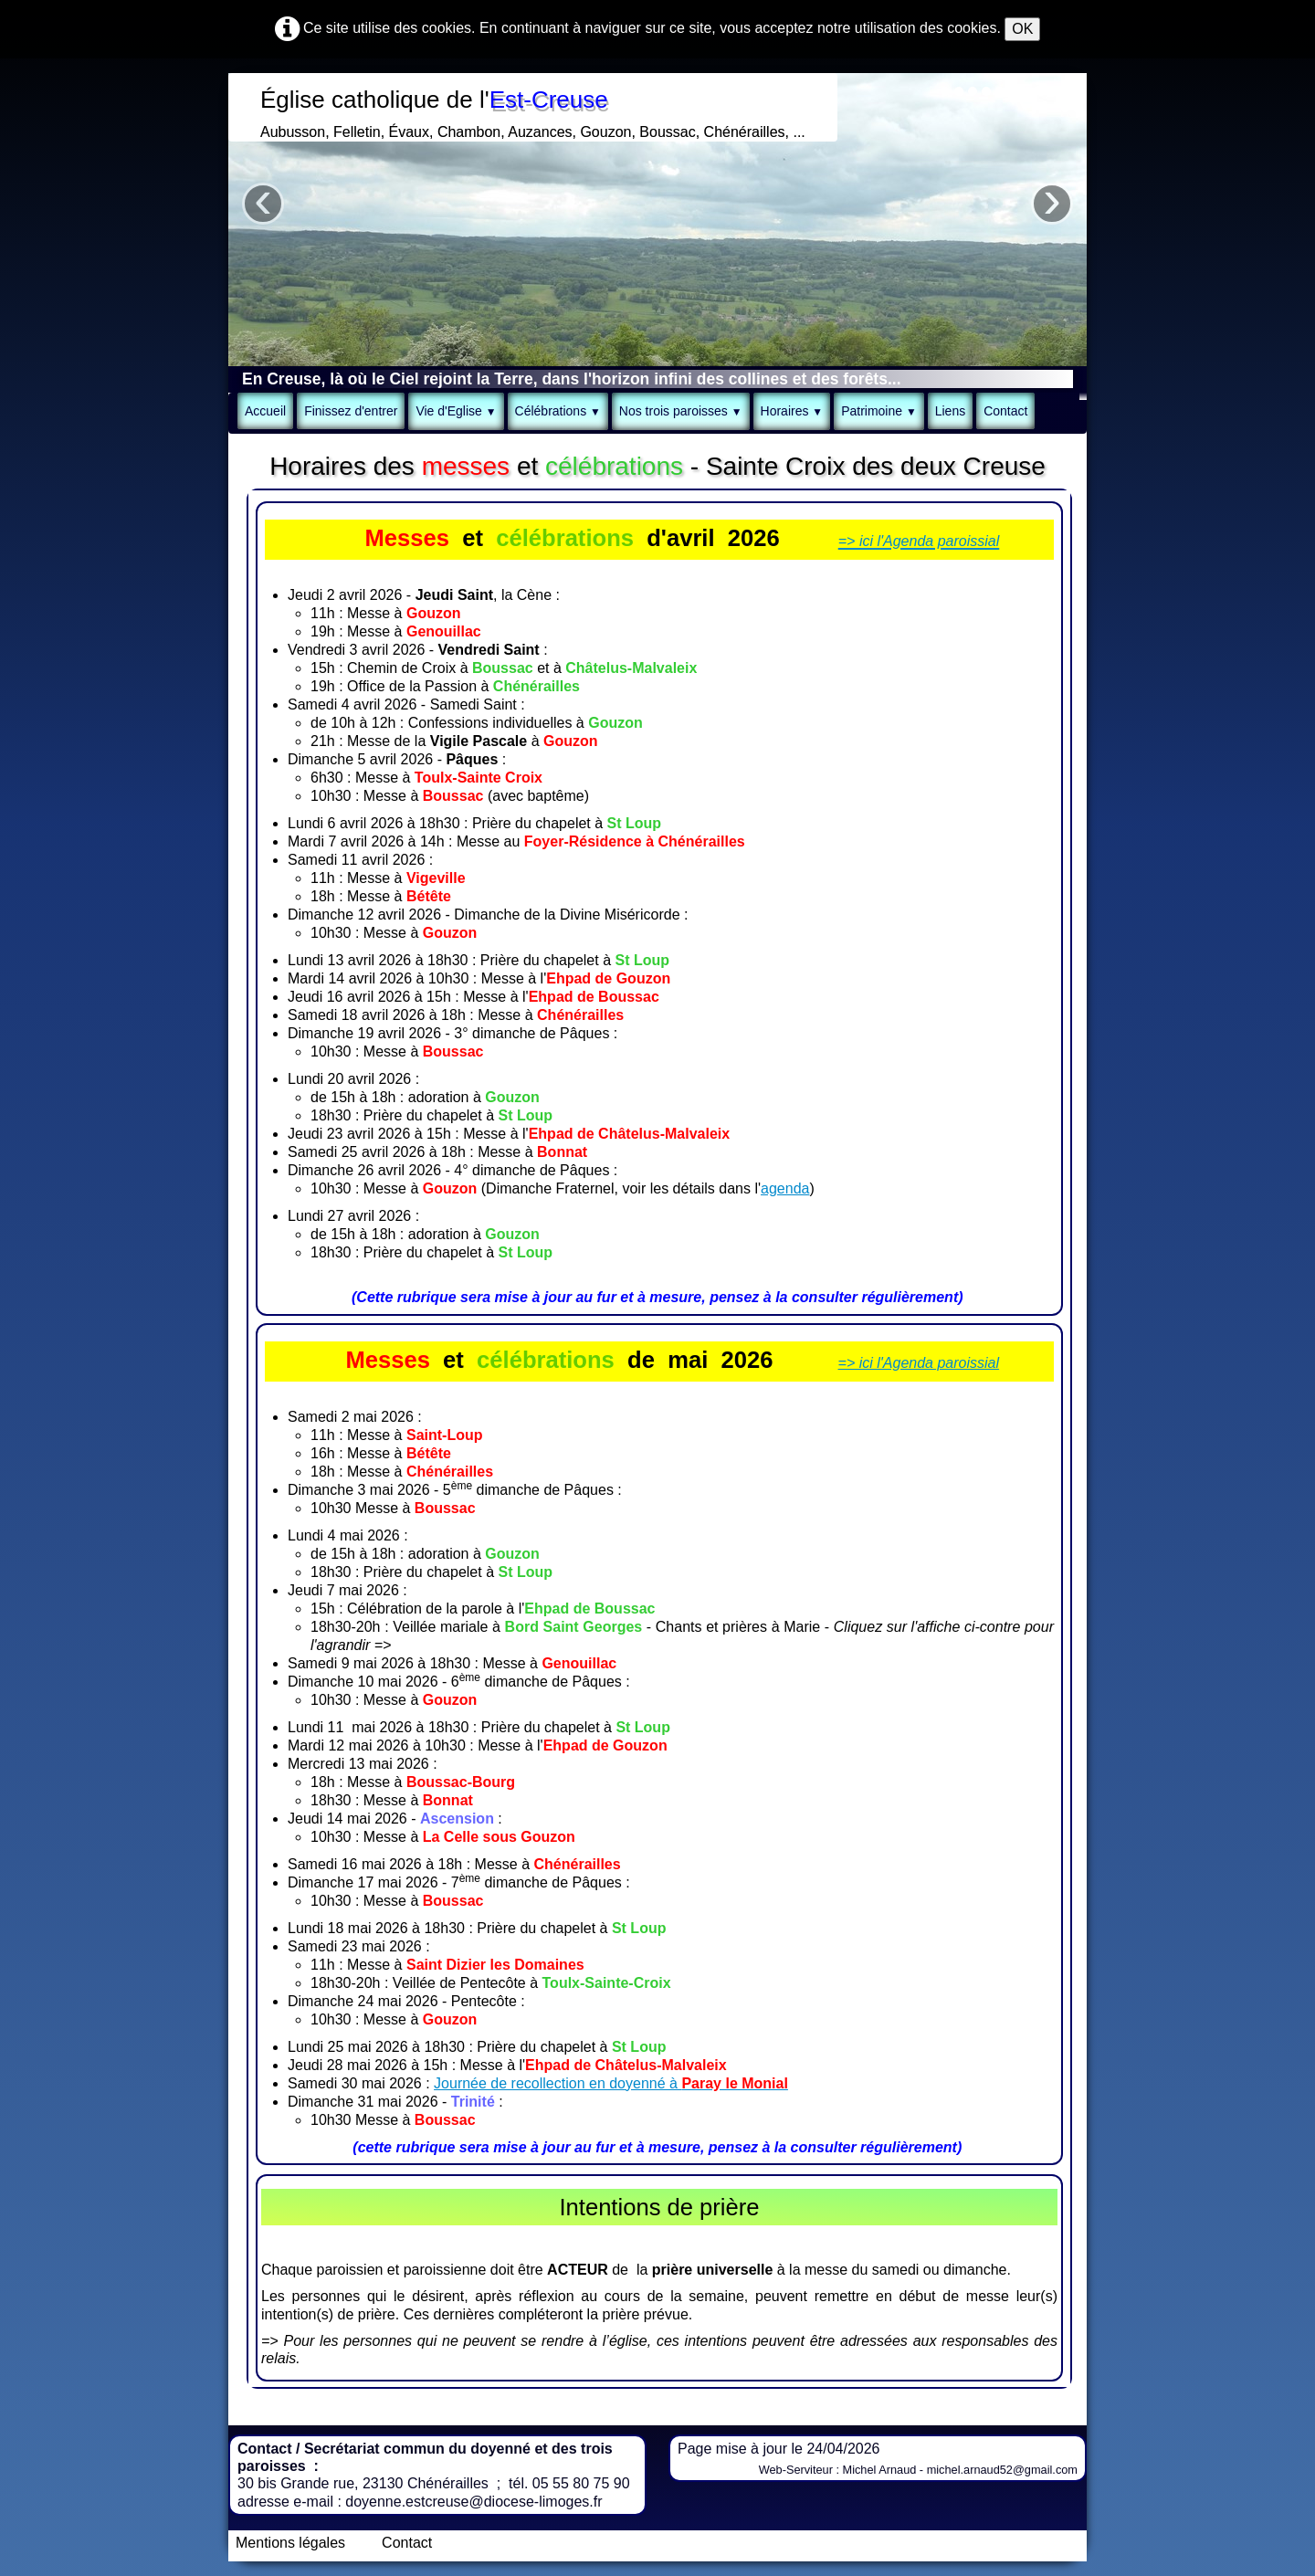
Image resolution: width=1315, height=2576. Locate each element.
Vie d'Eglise (456, 411)
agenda (785, 1188)
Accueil (265, 411)
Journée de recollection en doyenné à (611, 2083)
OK (1022, 29)
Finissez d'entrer (350, 411)
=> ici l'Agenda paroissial (919, 1363)
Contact (1005, 411)
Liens (950, 411)
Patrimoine (879, 411)
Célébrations (558, 411)
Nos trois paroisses (680, 411)
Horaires (792, 411)
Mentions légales (290, 2542)
